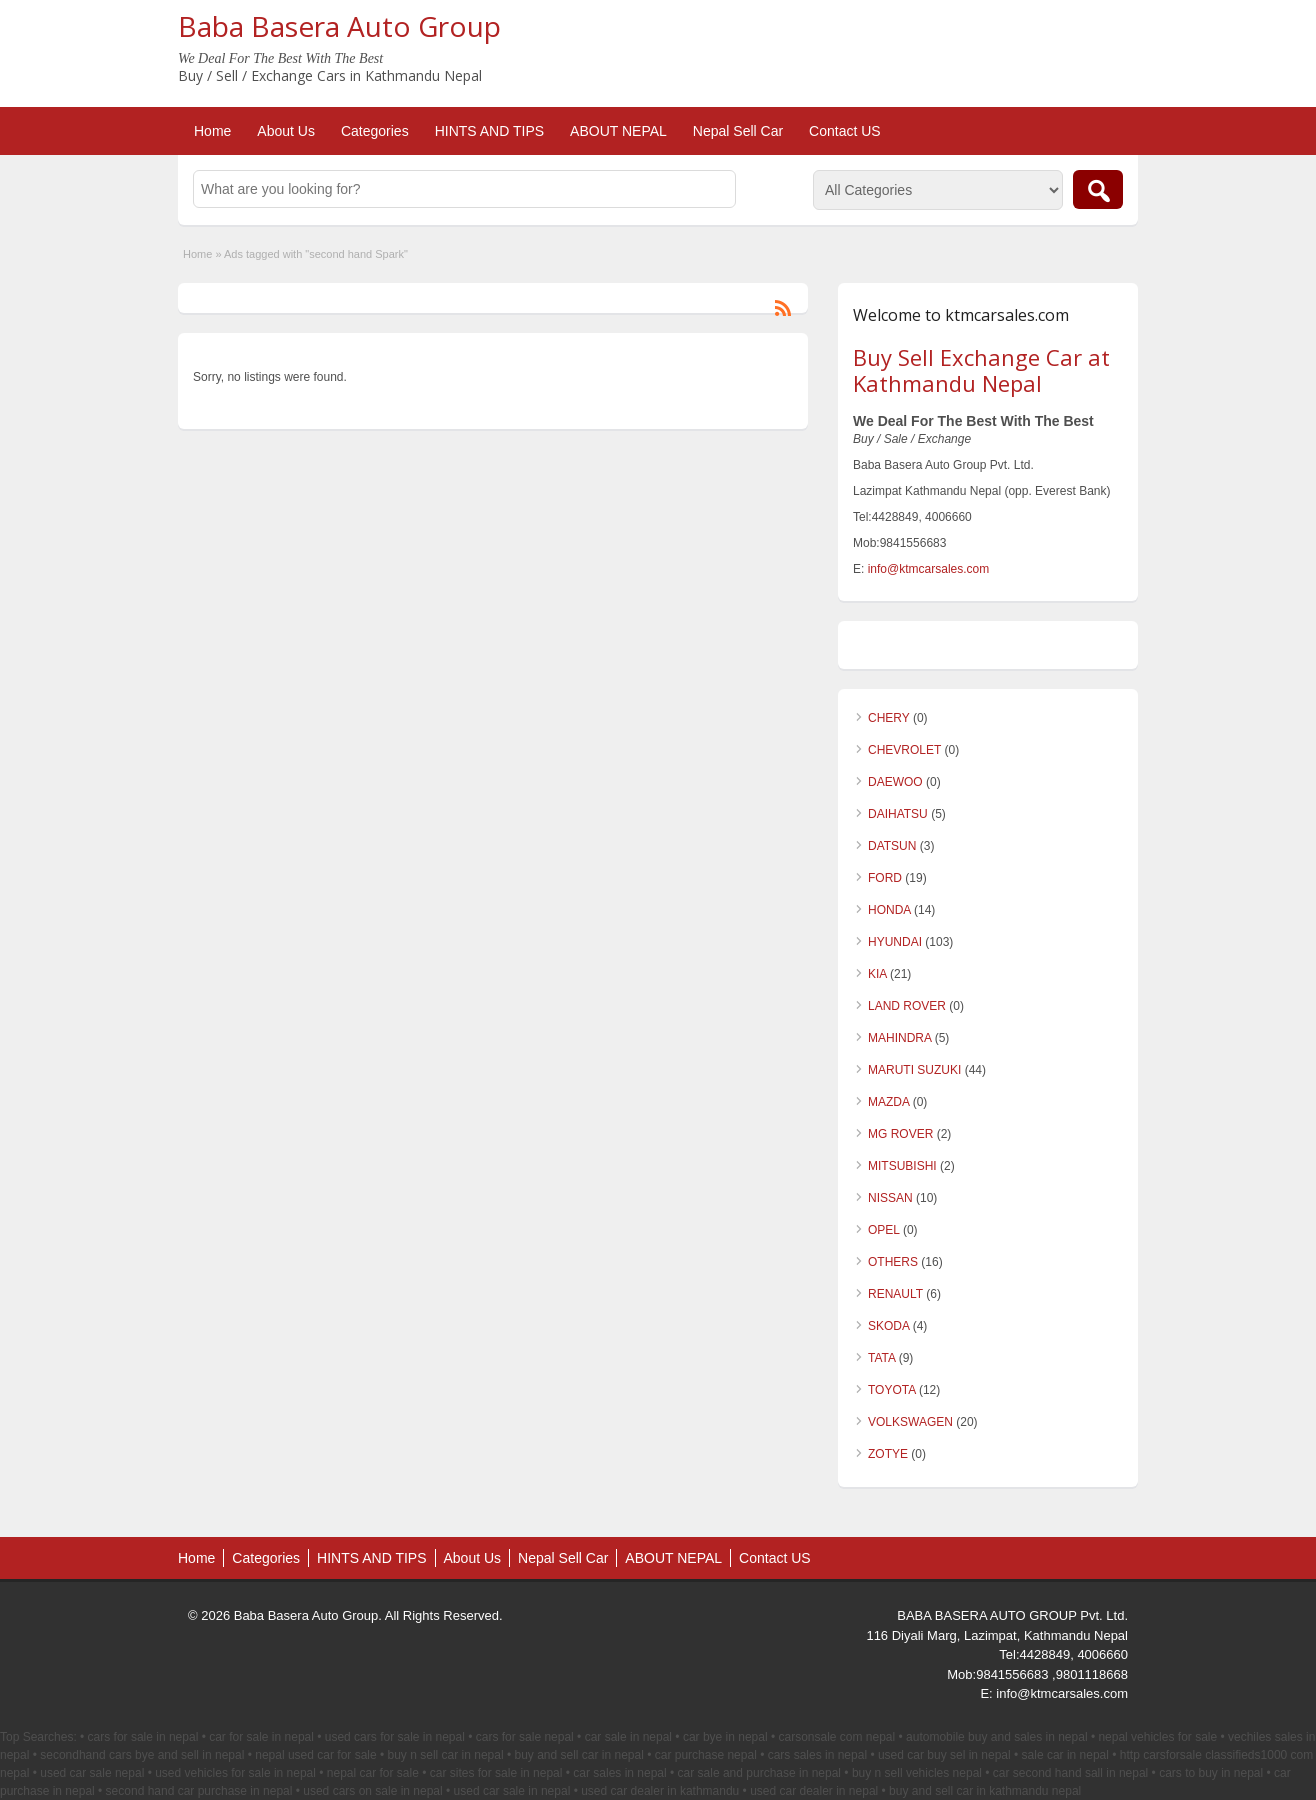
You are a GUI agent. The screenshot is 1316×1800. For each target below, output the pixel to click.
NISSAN (890, 1198)
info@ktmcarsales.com (929, 569)
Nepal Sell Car (738, 131)
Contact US (845, 131)
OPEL (884, 1230)
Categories (375, 131)
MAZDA (888, 1102)
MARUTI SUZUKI (914, 1070)
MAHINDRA (899, 1038)
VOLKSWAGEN (910, 1422)
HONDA (889, 910)
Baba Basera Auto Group (339, 26)
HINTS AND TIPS (489, 131)
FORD (885, 878)
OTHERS (893, 1262)
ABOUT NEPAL (618, 131)
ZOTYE (888, 1454)
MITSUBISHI (902, 1166)
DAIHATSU (898, 814)
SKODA (888, 1326)
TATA (881, 1358)
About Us (286, 131)
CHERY (889, 718)
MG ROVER (900, 1134)
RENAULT (895, 1294)
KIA (877, 974)
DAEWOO (895, 782)
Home (212, 131)
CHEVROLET (904, 750)
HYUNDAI (895, 942)
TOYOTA (892, 1390)
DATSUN (892, 846)
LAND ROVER (907, 1006)
